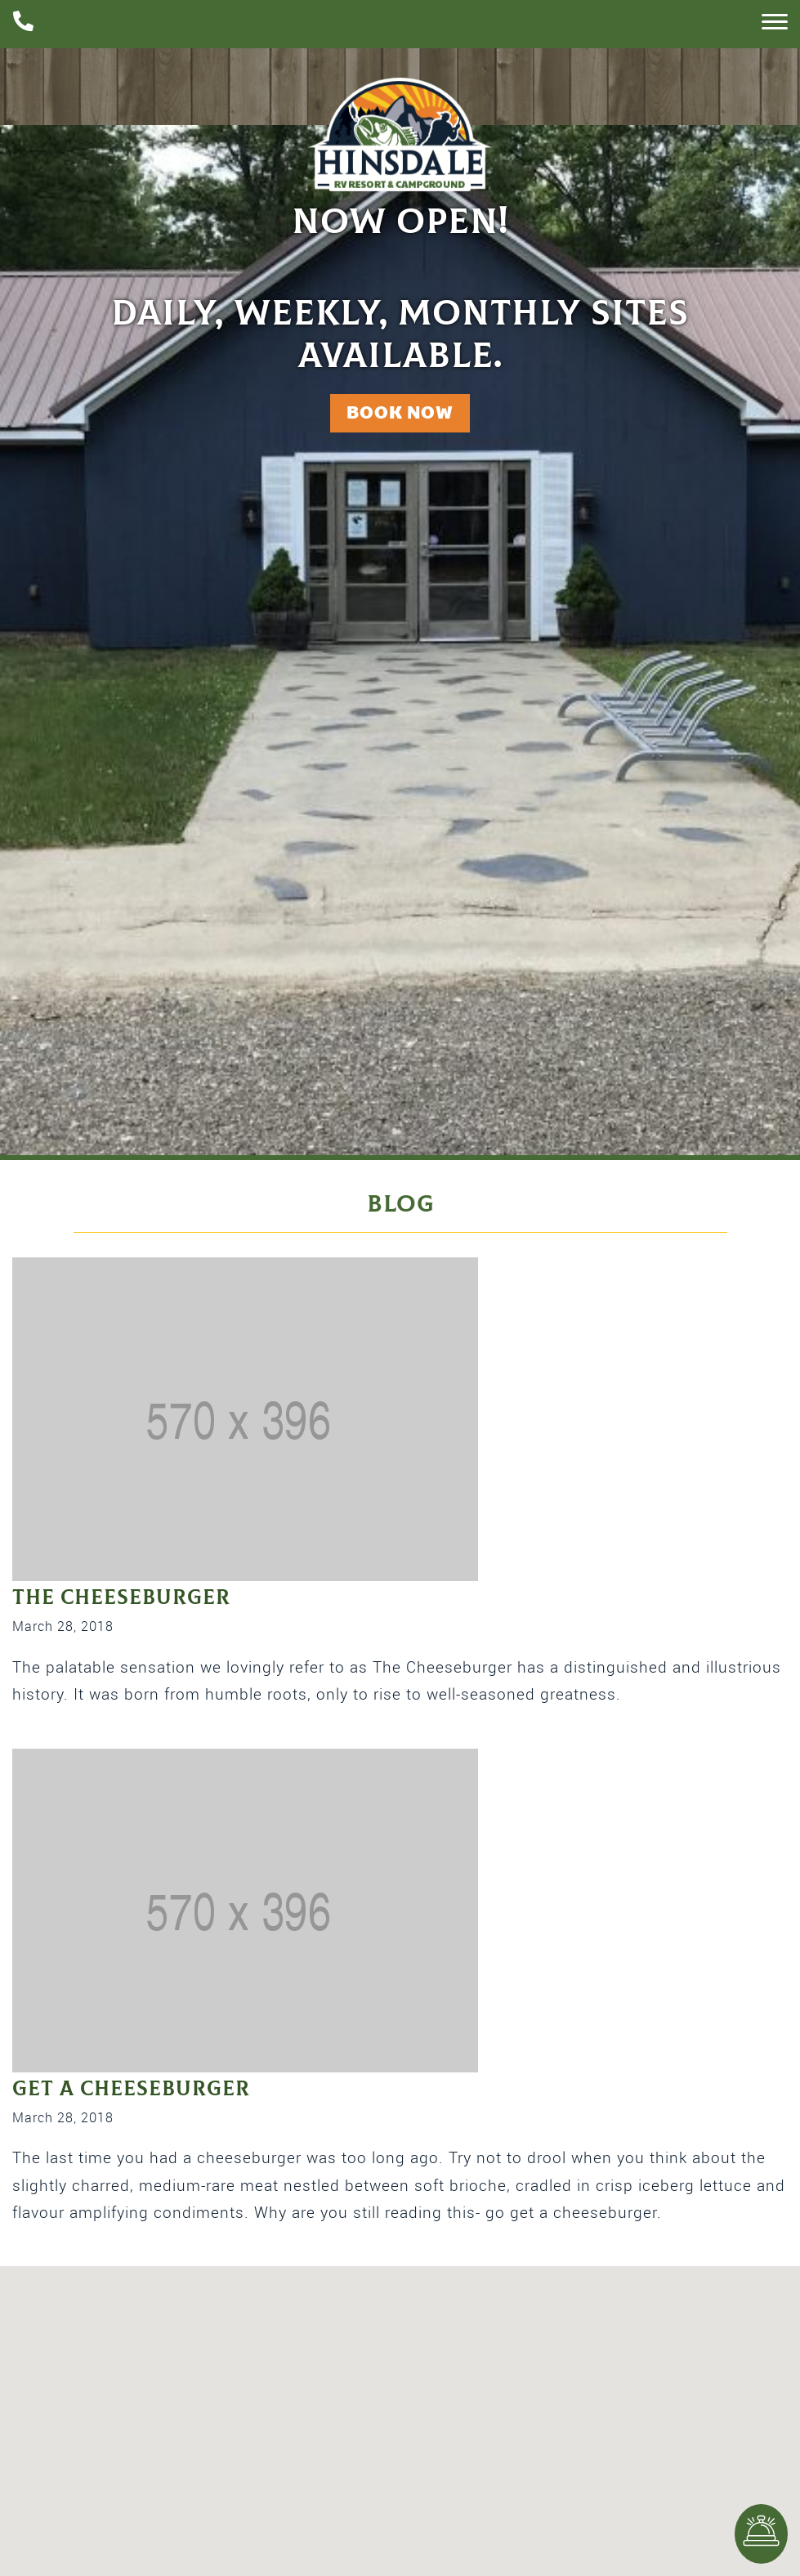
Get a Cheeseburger (131, 2089)
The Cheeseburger (121, 1598)
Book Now (400, 412)
